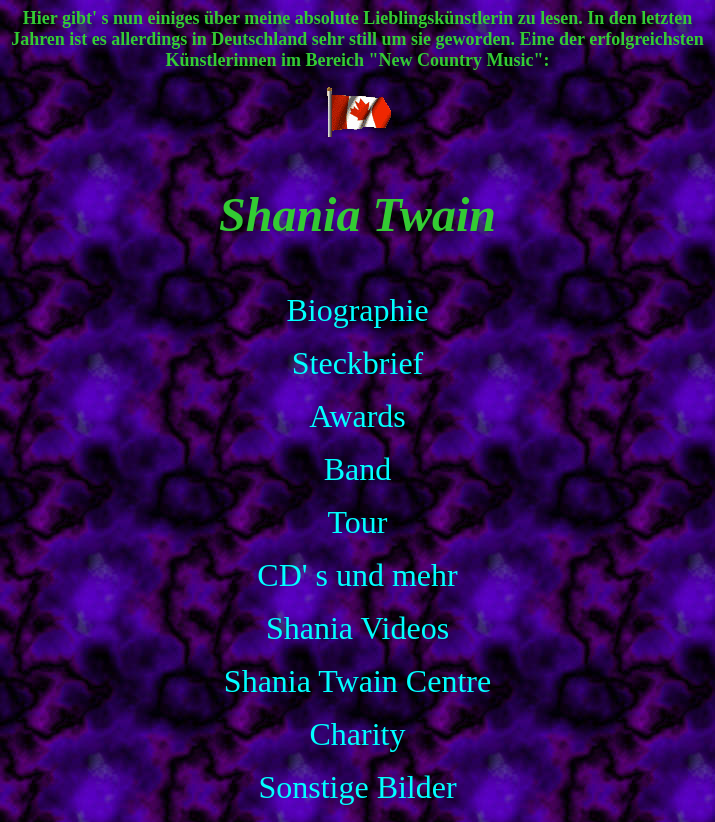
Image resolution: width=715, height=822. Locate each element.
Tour (358, 522)
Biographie (357, 310)
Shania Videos (357, 628)
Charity (358, 734)
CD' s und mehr (357, 575)
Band (358, 469)
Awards (357, 416)
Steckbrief (358, 363)
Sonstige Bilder (357, 787)
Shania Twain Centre (357, 681)
